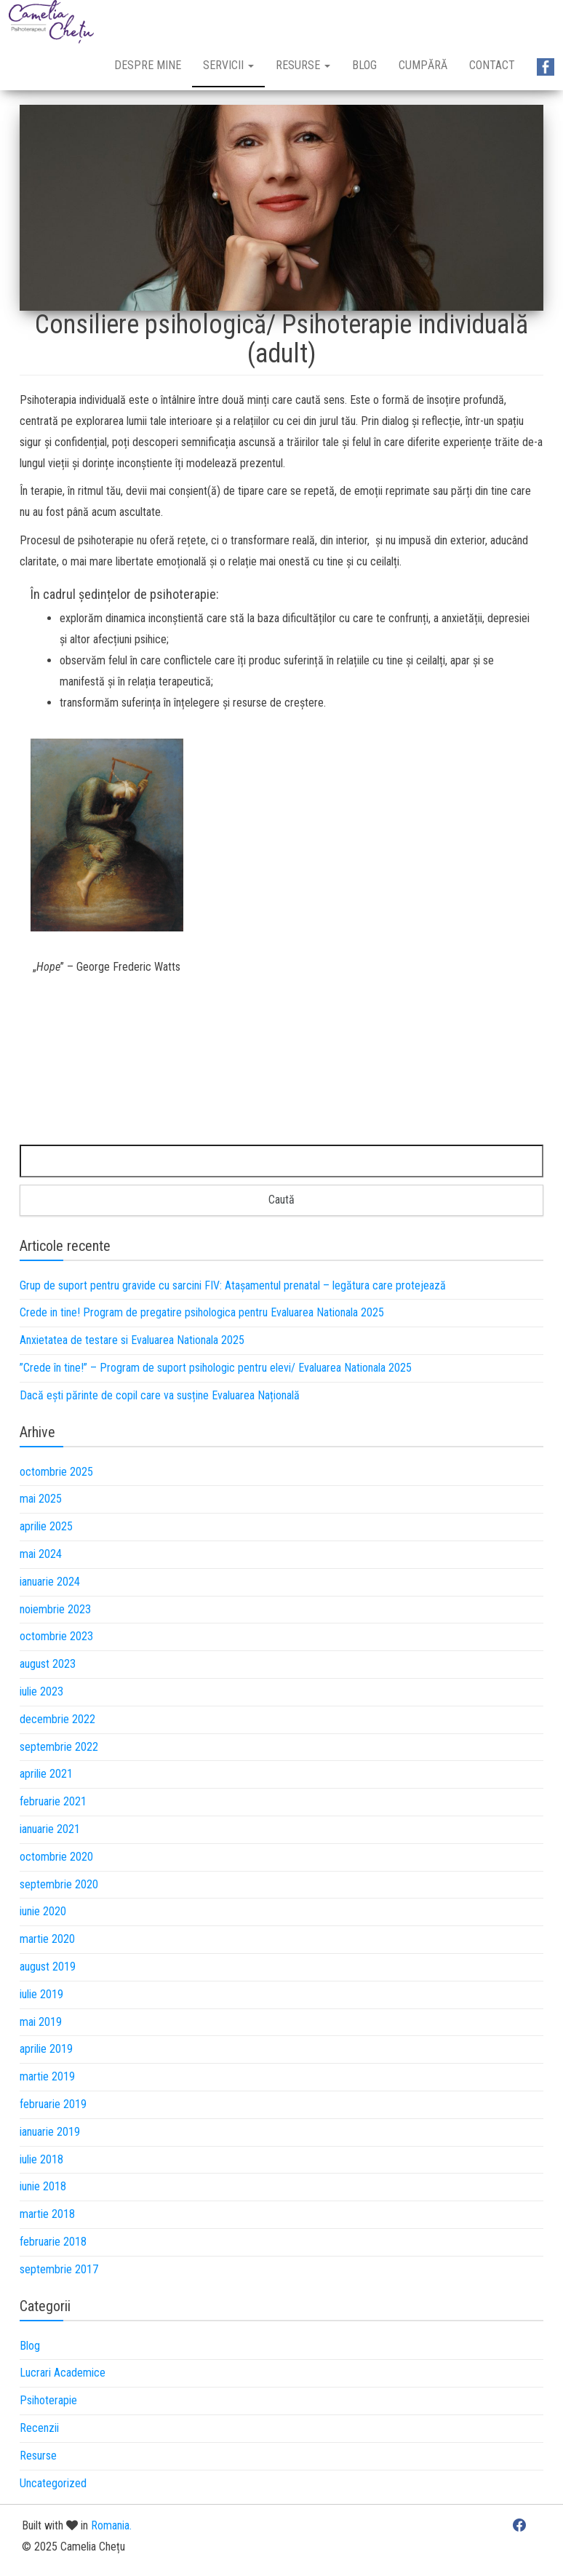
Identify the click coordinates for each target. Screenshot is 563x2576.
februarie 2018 (53, 2242)
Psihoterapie (48, 2400)
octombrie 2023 (56, 1636)
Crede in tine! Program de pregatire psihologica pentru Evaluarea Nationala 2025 (202, 1312)
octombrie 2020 (56, 1857)
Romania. (111, 2525)
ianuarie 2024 (50, 1582)
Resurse (303, 65)
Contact (492, 65)
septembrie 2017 (59, 2269)
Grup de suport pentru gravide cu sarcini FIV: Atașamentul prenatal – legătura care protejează (233, 1285)
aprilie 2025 (46, 1526)
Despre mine (147, 65)
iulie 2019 (41, 1994)
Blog (364, 65)
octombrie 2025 (56, 1472)
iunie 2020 (43, 1911)
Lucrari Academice (62, 2373)
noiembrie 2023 (55, 1609)
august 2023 (48, 1664)
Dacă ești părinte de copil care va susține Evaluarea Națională (160, 1395)
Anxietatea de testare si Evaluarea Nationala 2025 (132, 1340)
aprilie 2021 (46, 1774)
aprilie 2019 (46, 2049)
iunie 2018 (43, 2186)
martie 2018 (47, 2214)
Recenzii (39, 2428)
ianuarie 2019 (50, 2132)
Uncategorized (53, 2483)
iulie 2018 (41, 2159)
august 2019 (48, 1966)
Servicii (228, 65)
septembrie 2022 (59, 1747)
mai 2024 (41, 1554)
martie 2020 (47, 1939)
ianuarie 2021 (50, 1829)
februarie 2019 (53, 2104)
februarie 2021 (53, 1801)
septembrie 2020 (59, 1884)
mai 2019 (41, 2022)
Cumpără (423, 65)
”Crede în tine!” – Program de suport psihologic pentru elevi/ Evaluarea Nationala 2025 (216, 1368)
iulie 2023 (41, 1691)
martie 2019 (47, 2076)
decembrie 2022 (57, 1719)
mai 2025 (41, 1499)
